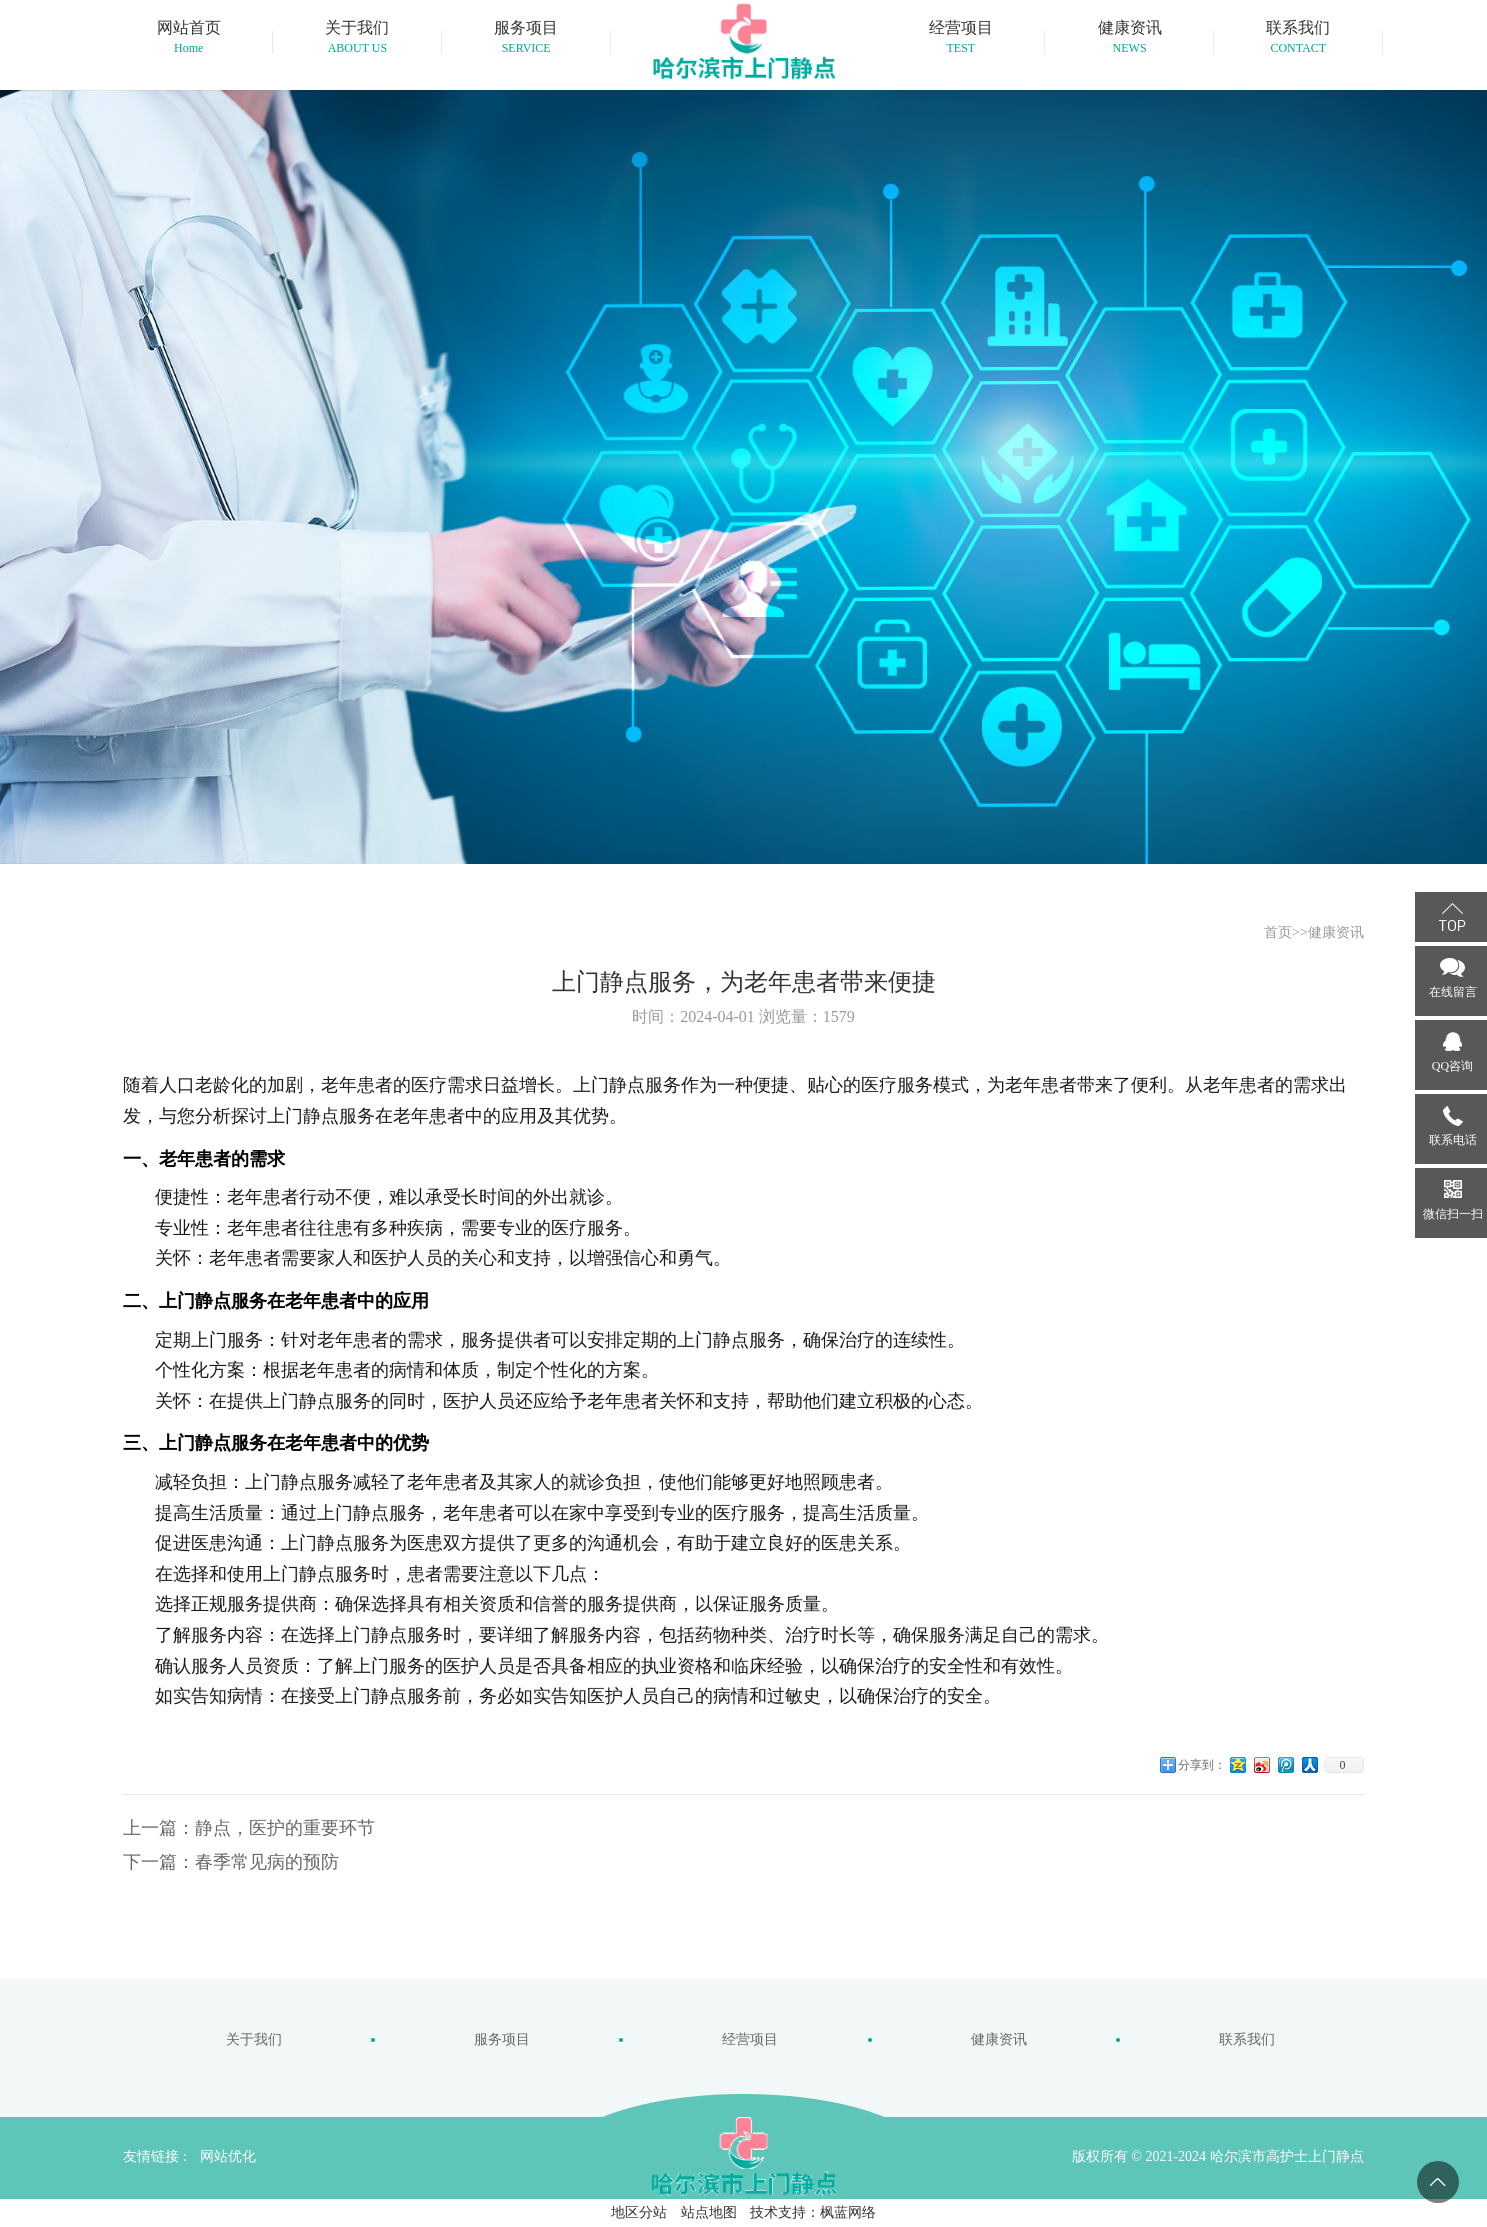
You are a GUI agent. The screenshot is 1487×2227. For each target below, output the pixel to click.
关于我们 (254, 2039)
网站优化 (228, 2156)
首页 (1278, 932)
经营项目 (750, 2039)
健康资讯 (1336, 932)
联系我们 (1247, 2039)
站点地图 (709, 2212)
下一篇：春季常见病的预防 (231, 1862)
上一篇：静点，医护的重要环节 (249, 1828)
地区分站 (639, 2212)
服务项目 (502, 2039)
